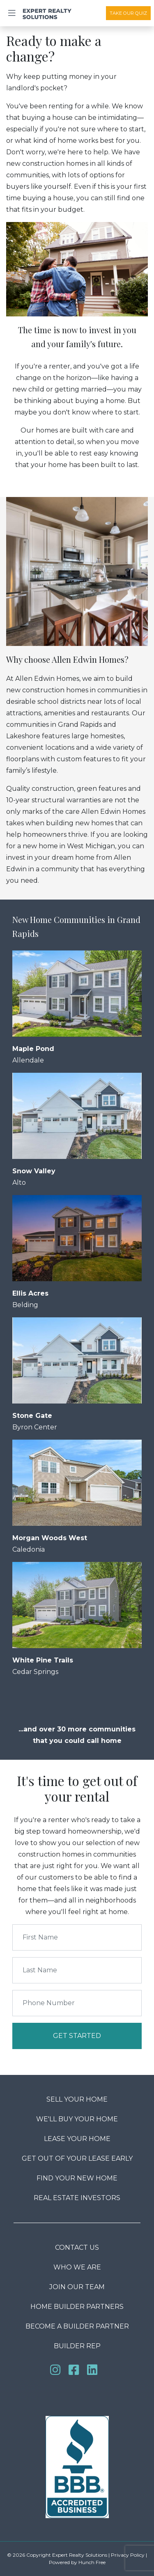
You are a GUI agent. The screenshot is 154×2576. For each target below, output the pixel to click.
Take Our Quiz (128, 13)
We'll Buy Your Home (77, 2119)
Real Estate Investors (77, 2198)
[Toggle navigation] (12, 13)
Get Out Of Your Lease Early (77, 2158)
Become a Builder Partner (77, 2326)
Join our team (77, 2287)
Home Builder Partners (77, 2306)
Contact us (77, 2247)
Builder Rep (77, 2346)
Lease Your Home (77, 2139)
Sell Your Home (77, 2099)
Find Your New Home (77, 2178)
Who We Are (77, 2267)
